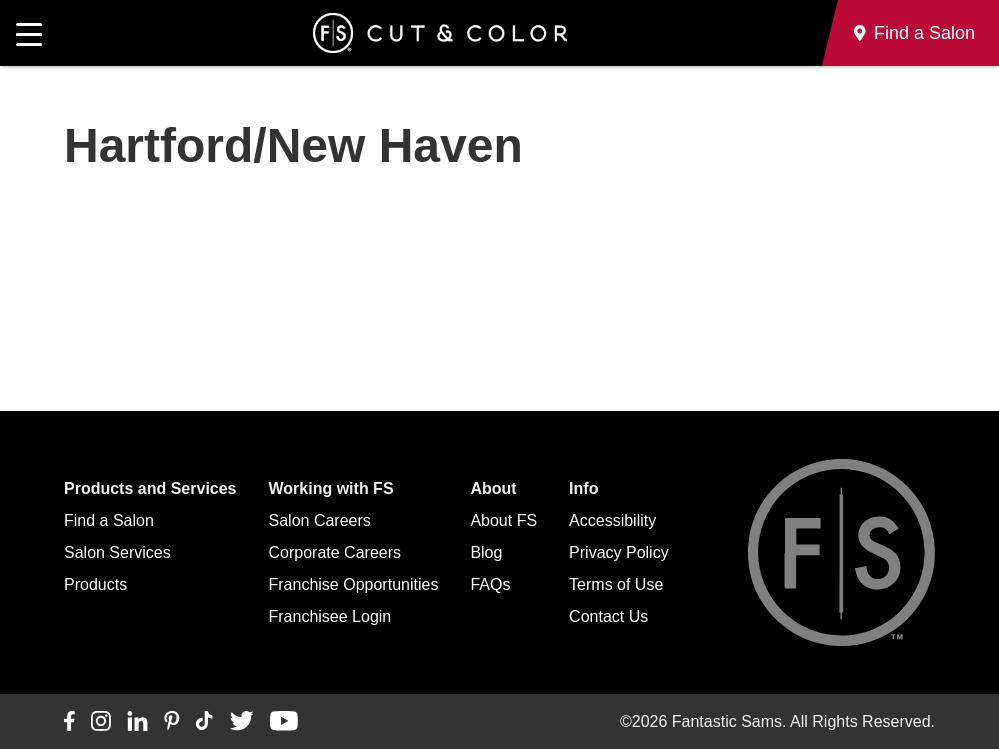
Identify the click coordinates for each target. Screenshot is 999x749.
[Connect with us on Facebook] (69, 722)
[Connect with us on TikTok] (204, 722)
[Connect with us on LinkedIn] (137, 722)
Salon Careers (320, 520)
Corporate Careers (335, 552)
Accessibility (612, 520)
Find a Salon (109, 520)
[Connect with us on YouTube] (283, 722)
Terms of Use (616, 584)
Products (95, 584)
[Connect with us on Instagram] (101, 722)
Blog (486, 552)
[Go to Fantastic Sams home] (440, 33)
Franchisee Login (330, 616)
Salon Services (117, 552)
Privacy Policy (619, 552)
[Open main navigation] (29, 33)
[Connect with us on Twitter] (241, 722)
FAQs (490, 584)
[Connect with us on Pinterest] (172, 722)
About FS (503, 520)
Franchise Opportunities (354, 584)
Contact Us (608, 616)
